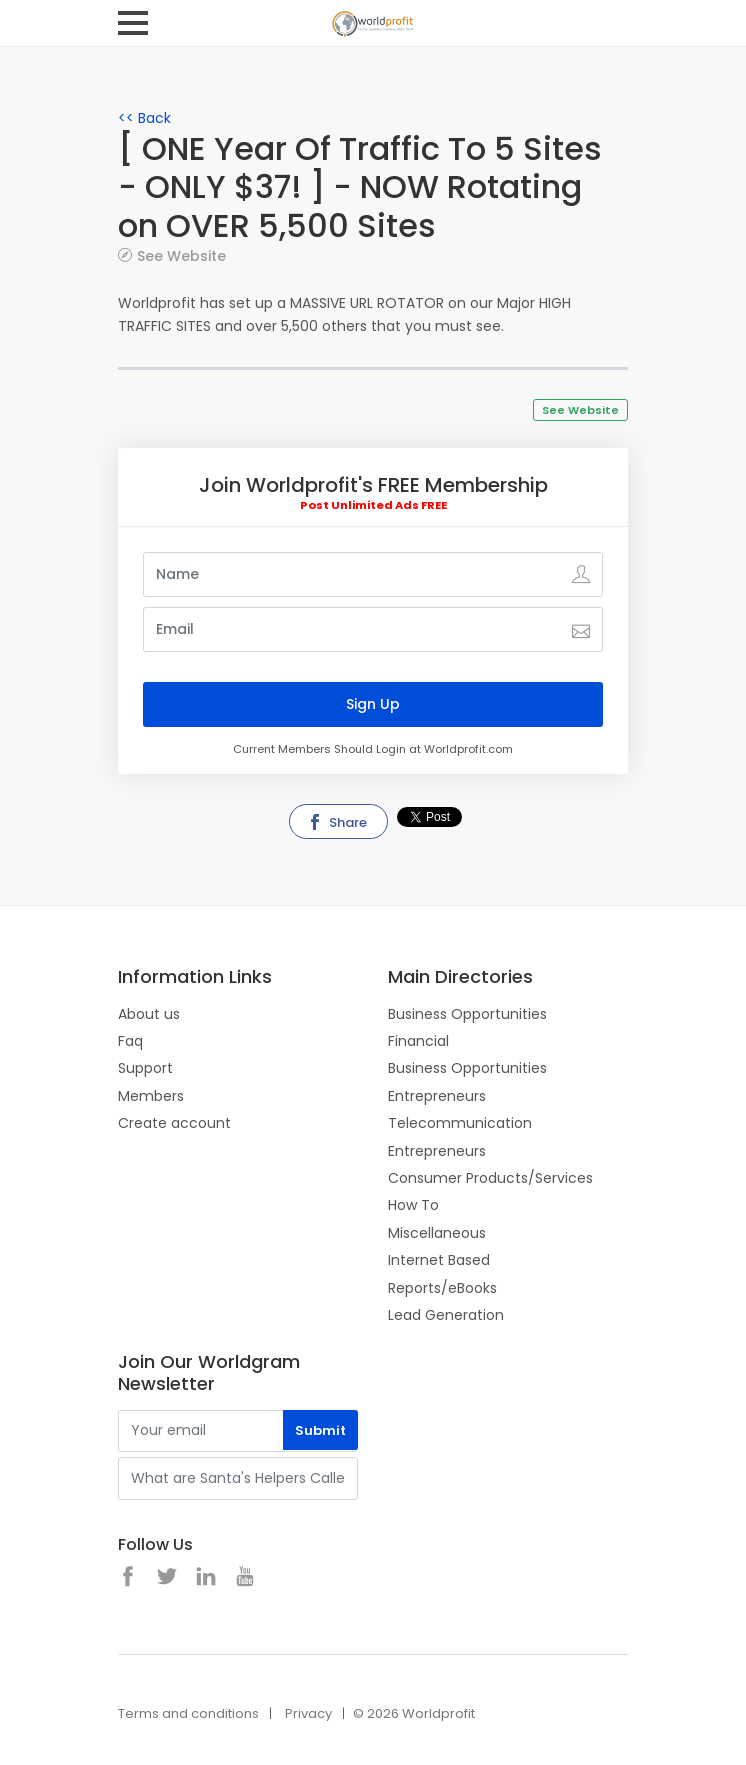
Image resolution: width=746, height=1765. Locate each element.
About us (149, 1014)
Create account (174, 1123)
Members (151, 1096)
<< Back (144, 118)
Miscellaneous (437, 1233)
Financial (418, 1041)
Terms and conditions (188, 1713)
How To (413, 1205)
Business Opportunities (467, 1014)
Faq (130, 1041)
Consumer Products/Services (490, 1178)
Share (337, 822)
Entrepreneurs (437, 1096)
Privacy (308, 1713)
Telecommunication (460, 1123)
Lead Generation (446, 1315)
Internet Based (439, 1260)
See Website (181, 255)
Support (145, 1068)
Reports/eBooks (442, 1288)
